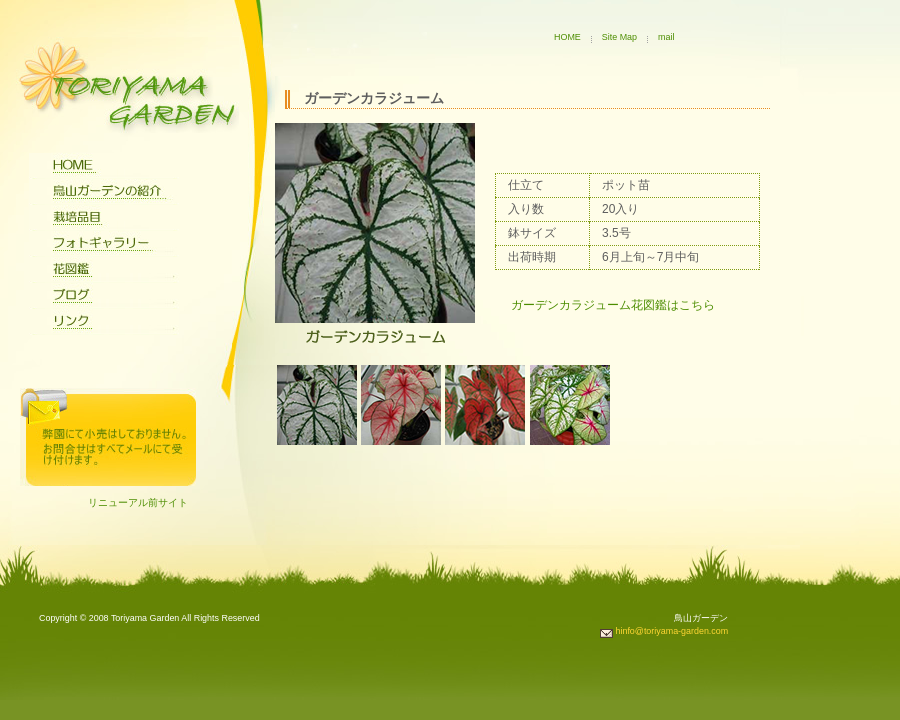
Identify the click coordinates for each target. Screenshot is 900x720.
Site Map (619, 37)
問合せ (108, 437)
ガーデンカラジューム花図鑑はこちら (613, 305)
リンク (104, 322)
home (104, 166)
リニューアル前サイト (138, 502)
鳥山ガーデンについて (104, 192)
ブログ (104, 296)
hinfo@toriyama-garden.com (664, 631)
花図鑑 (104, 270)
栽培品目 (104, 218)
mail (666, 37)
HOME (567, 37)
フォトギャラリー (104, 244)
